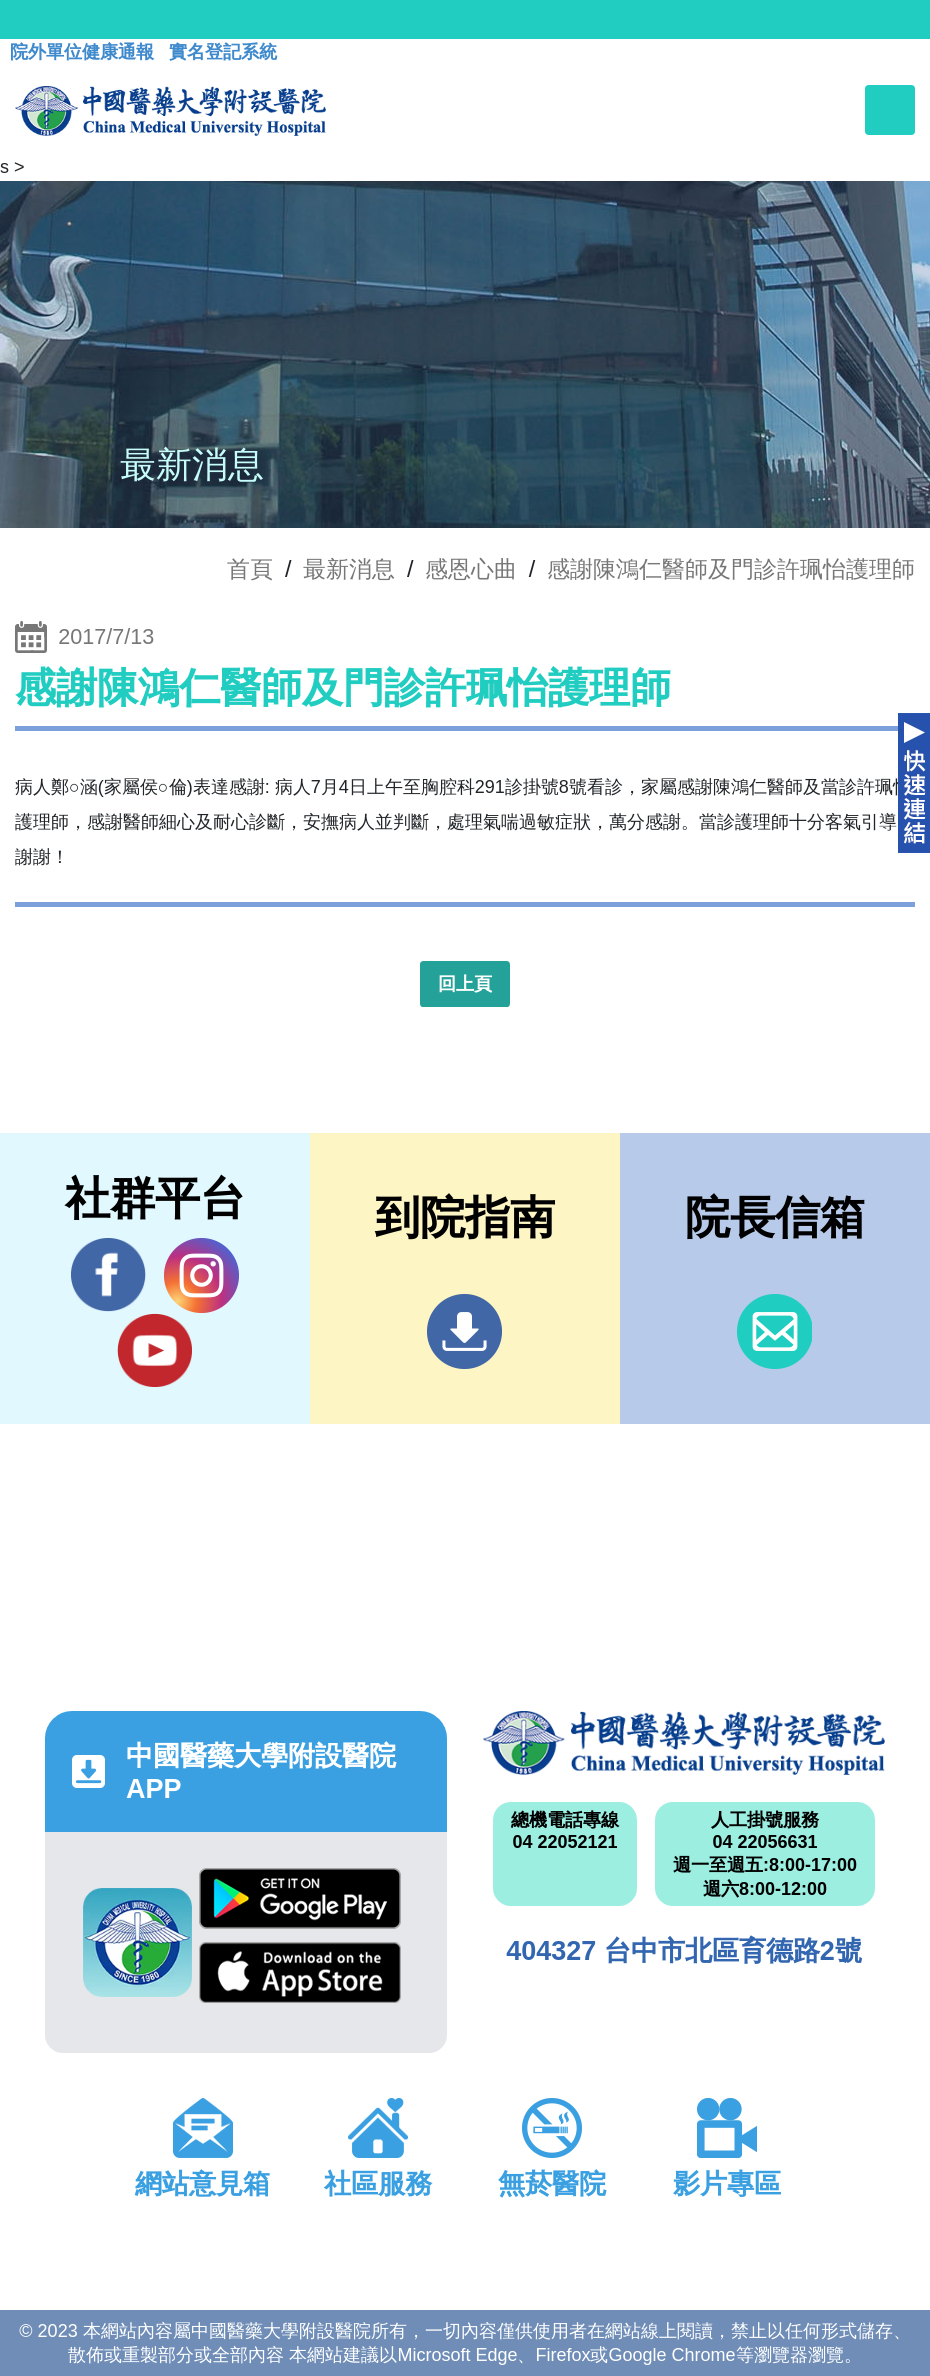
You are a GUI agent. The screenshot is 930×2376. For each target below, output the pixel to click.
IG (201, 1275)
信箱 (774, 1331)
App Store (300, 1972)
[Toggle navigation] (890, 110)
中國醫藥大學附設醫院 (684, 1743)
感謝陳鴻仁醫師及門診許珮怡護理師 (731, 569)
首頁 (250, 569)
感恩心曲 (471, 569)
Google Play (300, 1898)
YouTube (154, 1350)
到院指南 (464, 1331)
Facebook (108, 1275)
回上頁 (465, 984)
